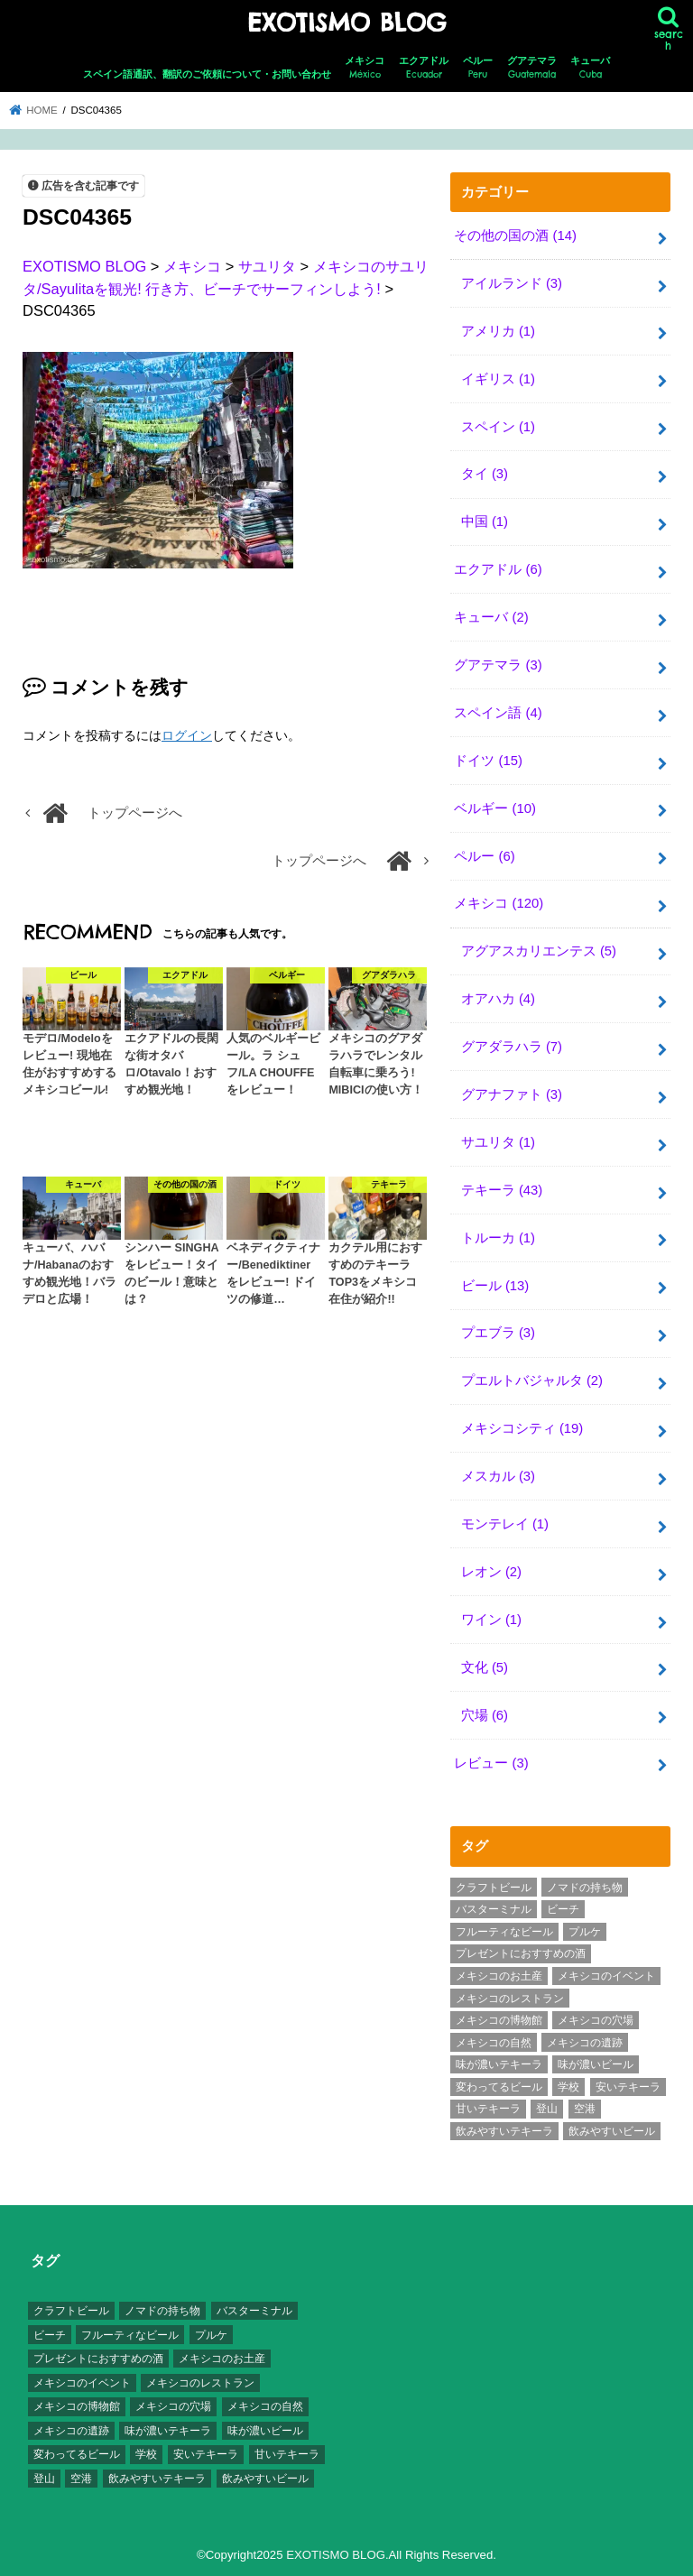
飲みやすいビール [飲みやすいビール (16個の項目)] (611, 2131)
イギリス (498, 379)
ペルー (478, 68)
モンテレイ (505, 1524)
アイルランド (511, 283)
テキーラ (502, 1190)
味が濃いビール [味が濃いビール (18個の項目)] (595, 2064)
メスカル (498, 1476)
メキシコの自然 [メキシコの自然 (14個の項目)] (493, 2042)
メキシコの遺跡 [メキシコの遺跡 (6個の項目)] (585, 2042)
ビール (495, 1286)
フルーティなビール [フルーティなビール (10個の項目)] (504, 1931)
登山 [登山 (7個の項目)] (547, 2108)
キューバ (590, 68)
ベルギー (495, 808)
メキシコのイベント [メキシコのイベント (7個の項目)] (606, 1976)
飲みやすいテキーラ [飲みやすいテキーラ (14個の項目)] (504, 2131)
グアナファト (511, 1094)
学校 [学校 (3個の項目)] (568, 2087)
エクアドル (423, 68)
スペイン (498, 427)
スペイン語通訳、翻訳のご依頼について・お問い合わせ (207, 74)
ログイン (187, 735)
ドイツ (488, 760)
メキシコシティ (522, 1428)
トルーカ (498, 1238)
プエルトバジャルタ (532, 1380)
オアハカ (498, 999)
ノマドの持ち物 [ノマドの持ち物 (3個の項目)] (585, 1887)
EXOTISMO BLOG (346, 23)
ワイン (491, 1619)
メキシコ (364, 68)
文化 (484, 1667)
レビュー (491, 1763)
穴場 (484, 1715)
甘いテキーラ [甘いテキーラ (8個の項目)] (488, 2108)
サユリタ (498, 1142)
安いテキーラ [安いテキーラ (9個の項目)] (628, 2087)
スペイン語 (497, 713)
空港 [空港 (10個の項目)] (585, 2108)
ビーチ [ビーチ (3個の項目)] (563, 1909)
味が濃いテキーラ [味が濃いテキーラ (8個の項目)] (499, 2064)
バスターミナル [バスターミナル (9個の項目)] (493, 1909)
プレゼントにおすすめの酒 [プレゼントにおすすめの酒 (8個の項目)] (521, 1953)
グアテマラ (532, 68)
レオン (491, 1572)
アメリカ (498, 331)
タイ (484, 473)
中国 (484, 521)
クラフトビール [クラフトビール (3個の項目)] (493, 1887)
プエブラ (498, 1332)
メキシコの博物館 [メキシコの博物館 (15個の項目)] (499, 2020)
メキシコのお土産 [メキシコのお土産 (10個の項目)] (499, 1976)
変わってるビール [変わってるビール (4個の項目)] (499, 2087)
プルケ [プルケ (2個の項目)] (584, 1931)
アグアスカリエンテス (538, 951)
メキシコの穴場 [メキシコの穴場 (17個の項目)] (595, 2020)
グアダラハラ (511, 1046)
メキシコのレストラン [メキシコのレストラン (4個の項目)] (510, 1998)
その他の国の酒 (515, 235)
